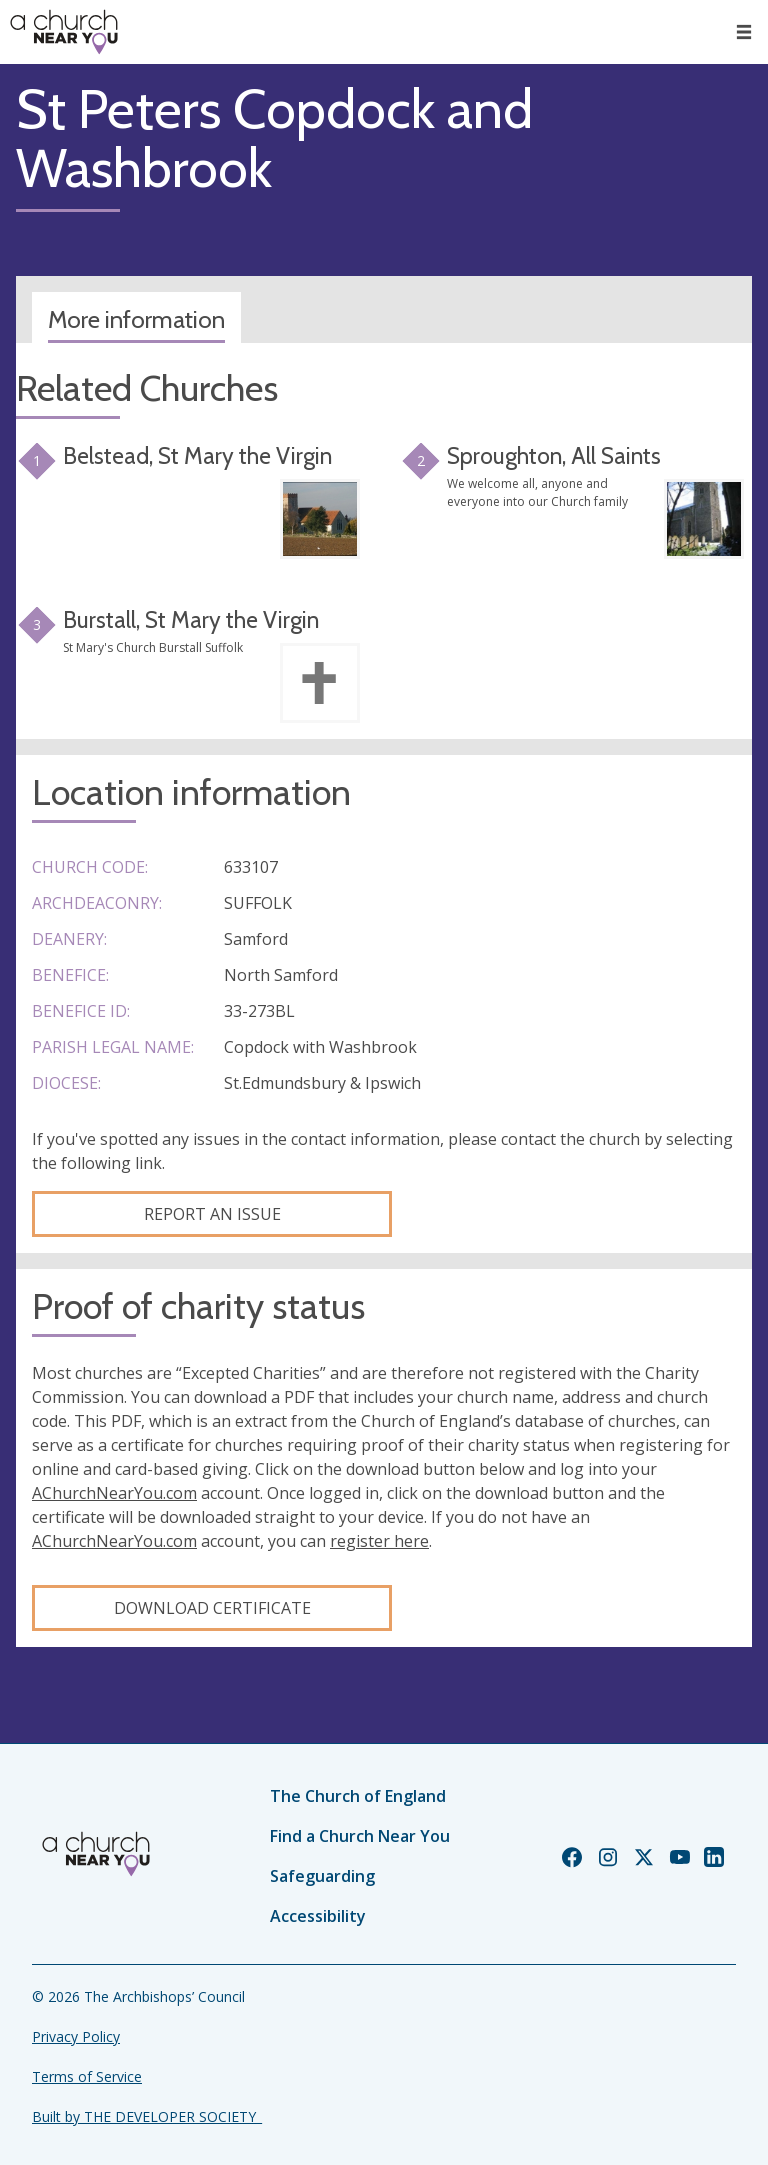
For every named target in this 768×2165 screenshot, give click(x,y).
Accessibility (318, 1916)
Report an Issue (212, 1214)
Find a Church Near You (360, 1836)
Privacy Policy (76, 2036)
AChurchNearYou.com (114, 1493)
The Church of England (358, 1796)
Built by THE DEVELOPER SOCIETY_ (147, 2116)
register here (379, 1541)
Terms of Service (87, 2076)
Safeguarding (322, 1876)
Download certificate (212, 1608)
